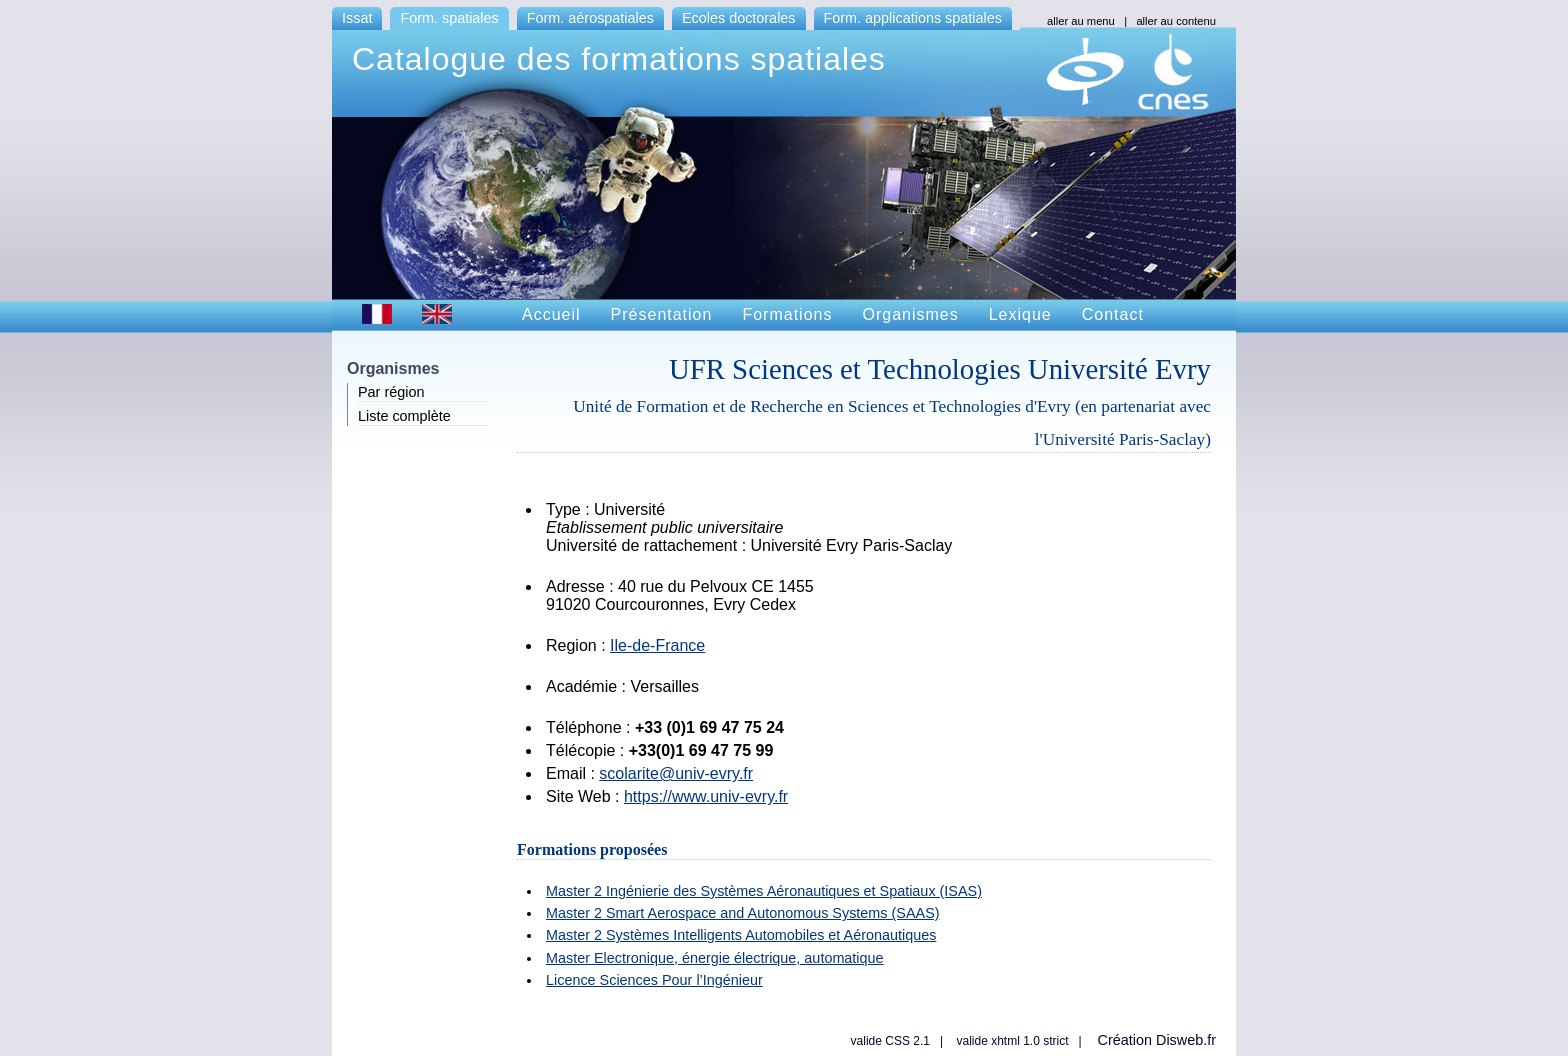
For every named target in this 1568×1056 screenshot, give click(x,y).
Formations (787, 314)
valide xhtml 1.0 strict (1012, 1041)
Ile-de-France (657, 645)
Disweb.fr (1186, 1040)
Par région (391, 392)
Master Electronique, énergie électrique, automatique (715, 958)
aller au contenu (1176, 21)
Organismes (910, 314)
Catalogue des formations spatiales (619, 59)
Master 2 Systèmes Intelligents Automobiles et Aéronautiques (741, 935)
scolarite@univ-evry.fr (676, 773)
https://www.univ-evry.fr (706, 796)
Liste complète (404, 416)
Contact (1113, 314)
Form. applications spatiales (913, 18)
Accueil (551, 314)
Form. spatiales (449, 18)
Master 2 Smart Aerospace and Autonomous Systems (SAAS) (743, 913)
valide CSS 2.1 (890, 1041)
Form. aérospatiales (590, 18)
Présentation (662, 314)
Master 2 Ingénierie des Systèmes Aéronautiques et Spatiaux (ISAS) (764, 891)
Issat (357, 18)
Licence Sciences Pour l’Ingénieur (654, 980)
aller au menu (1081, 21)
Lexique (1020, 314)
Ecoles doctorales (739, 18)
